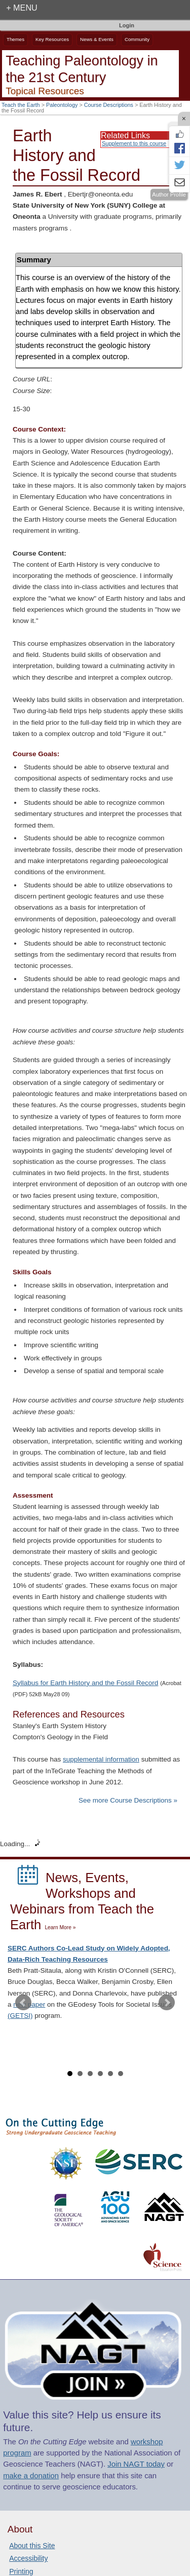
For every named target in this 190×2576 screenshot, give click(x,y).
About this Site (32, 2546)
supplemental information (101, 1759)
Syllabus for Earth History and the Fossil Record (85, 1683)
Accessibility (28, 2558)
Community (137, 39)
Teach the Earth (21, 105)
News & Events (96, 39)
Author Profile (169, 194)
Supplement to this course (134, 143)
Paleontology (62, 105)
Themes (15, 39)
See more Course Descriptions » (128, 1800)
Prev (23, 2003)
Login (126, 25)
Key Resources (52, 39)
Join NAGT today (136, 2464)
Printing (21, 2571)
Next (167, 2003)
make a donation (31, 2476)
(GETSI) (20, 2015)
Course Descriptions (108, 105)
